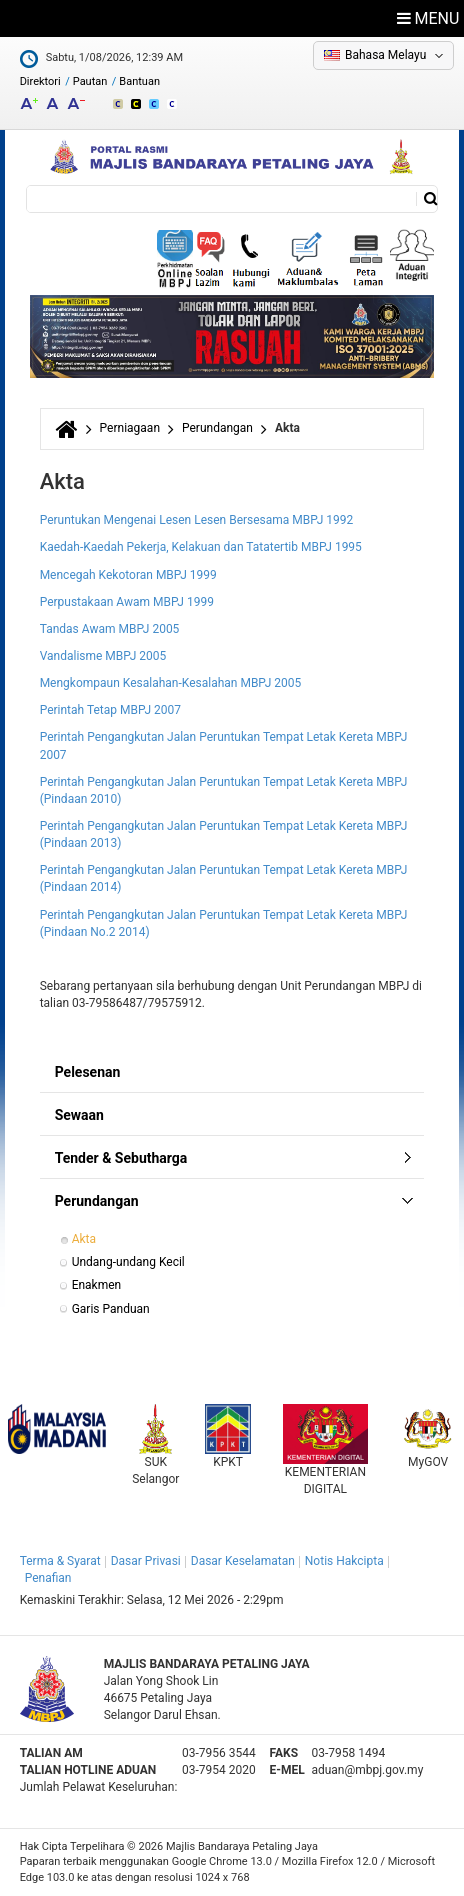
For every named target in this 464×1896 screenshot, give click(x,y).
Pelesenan (88, 1072)
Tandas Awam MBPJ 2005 (110, 629)
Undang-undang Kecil (128, 1262)
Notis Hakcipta (344, 1561)
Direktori (40, 81)
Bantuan (139, 81)
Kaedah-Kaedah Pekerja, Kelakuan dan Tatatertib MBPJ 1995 (201, 547)
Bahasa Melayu (385, 55)
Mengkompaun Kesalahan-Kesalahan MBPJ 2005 (171, 683)
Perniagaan (130, 428)
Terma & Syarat (60, 1561)
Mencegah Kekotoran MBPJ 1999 (128, 575)
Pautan (90, 81)
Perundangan (217, 428)
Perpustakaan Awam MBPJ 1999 (127, 602)
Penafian (48, 1578)
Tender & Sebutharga (121, 1158)
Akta (84, 1239)
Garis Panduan (111, 1309)
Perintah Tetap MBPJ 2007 (110, 710)
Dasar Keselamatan (243, 1561)
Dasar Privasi (146, 1561)
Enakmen (97, 1285)
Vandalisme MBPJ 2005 (103, 656)
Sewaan (79, 1115)
